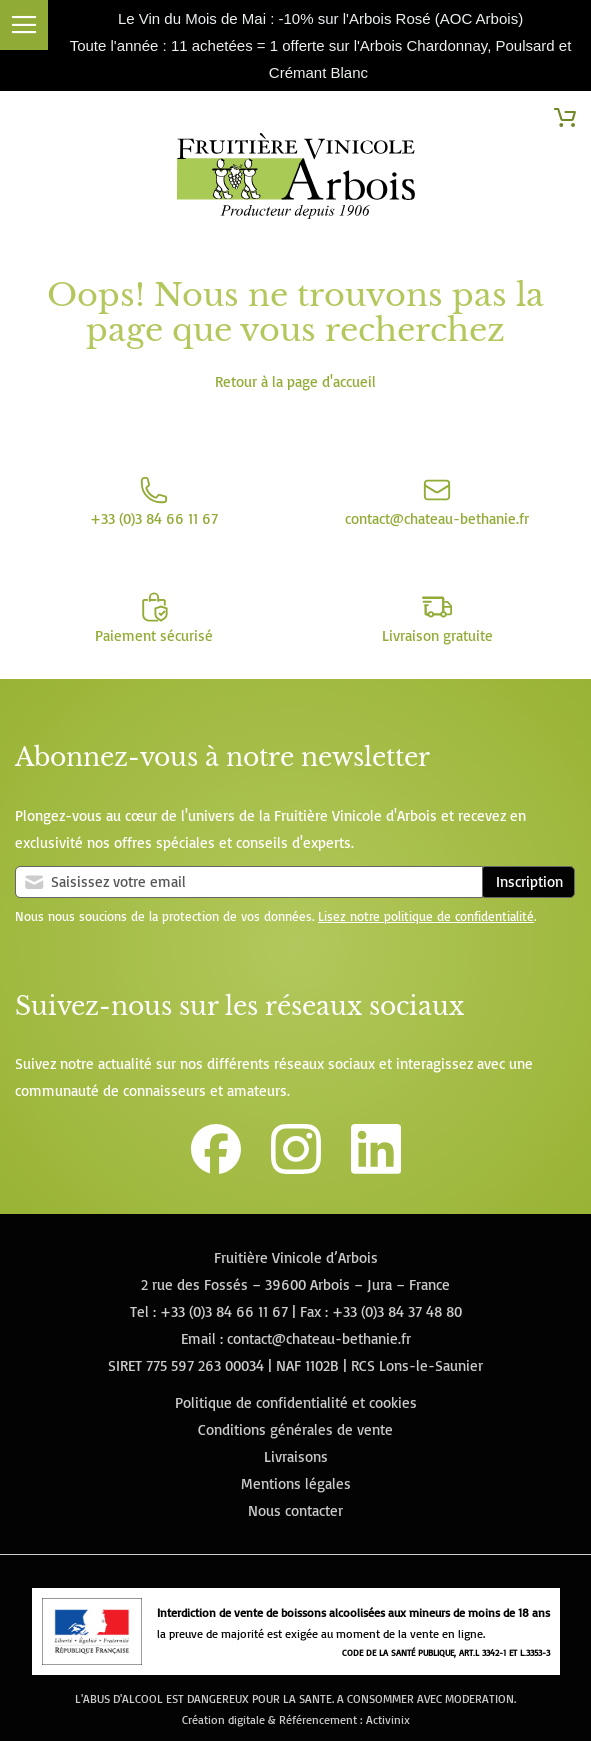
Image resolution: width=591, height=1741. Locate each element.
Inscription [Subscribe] (529, 881)
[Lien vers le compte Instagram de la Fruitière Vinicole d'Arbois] (296, 1168)
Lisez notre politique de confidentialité (426, 916)
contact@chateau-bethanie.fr (319, 1338)
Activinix (388, 1719)
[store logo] (295, 180)
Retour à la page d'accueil (295, 381)
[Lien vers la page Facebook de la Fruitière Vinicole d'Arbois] (216, 1168)
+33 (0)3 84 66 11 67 (224, 1311)
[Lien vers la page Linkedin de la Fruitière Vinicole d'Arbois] (376, 1168)
